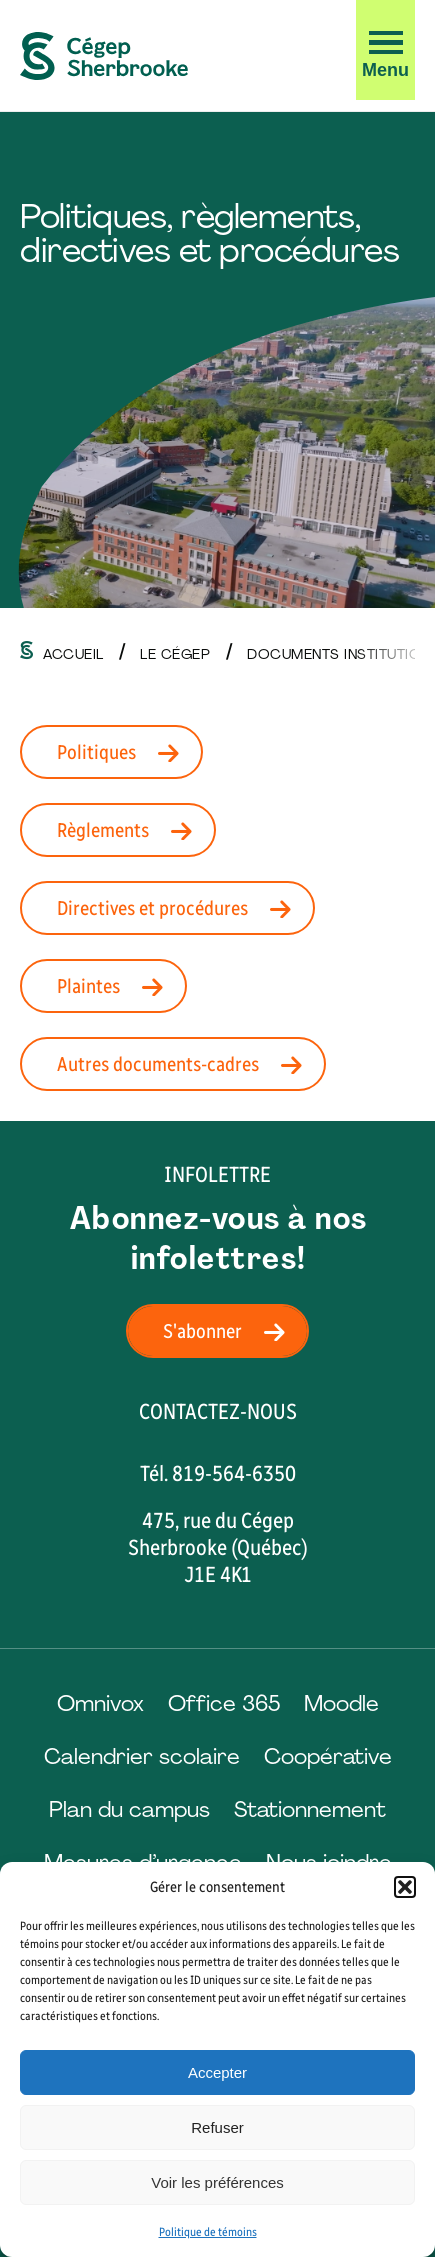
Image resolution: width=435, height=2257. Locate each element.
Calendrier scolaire (142, 1756)
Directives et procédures (180, 908)
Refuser (217, 2127)
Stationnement (310, 1809)
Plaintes (116, 986)
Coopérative (328, 1756)
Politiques (124, 752)
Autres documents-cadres (185, 1064)
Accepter (217, 2072)
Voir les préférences (217, 2182)
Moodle (341, 1703)
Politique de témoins (208, 2232)
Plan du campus (129, 1809)
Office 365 (224, 1703)
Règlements (130, 830)
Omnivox (100, 1703)
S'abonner (230, 1331)
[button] (405, 1887)
